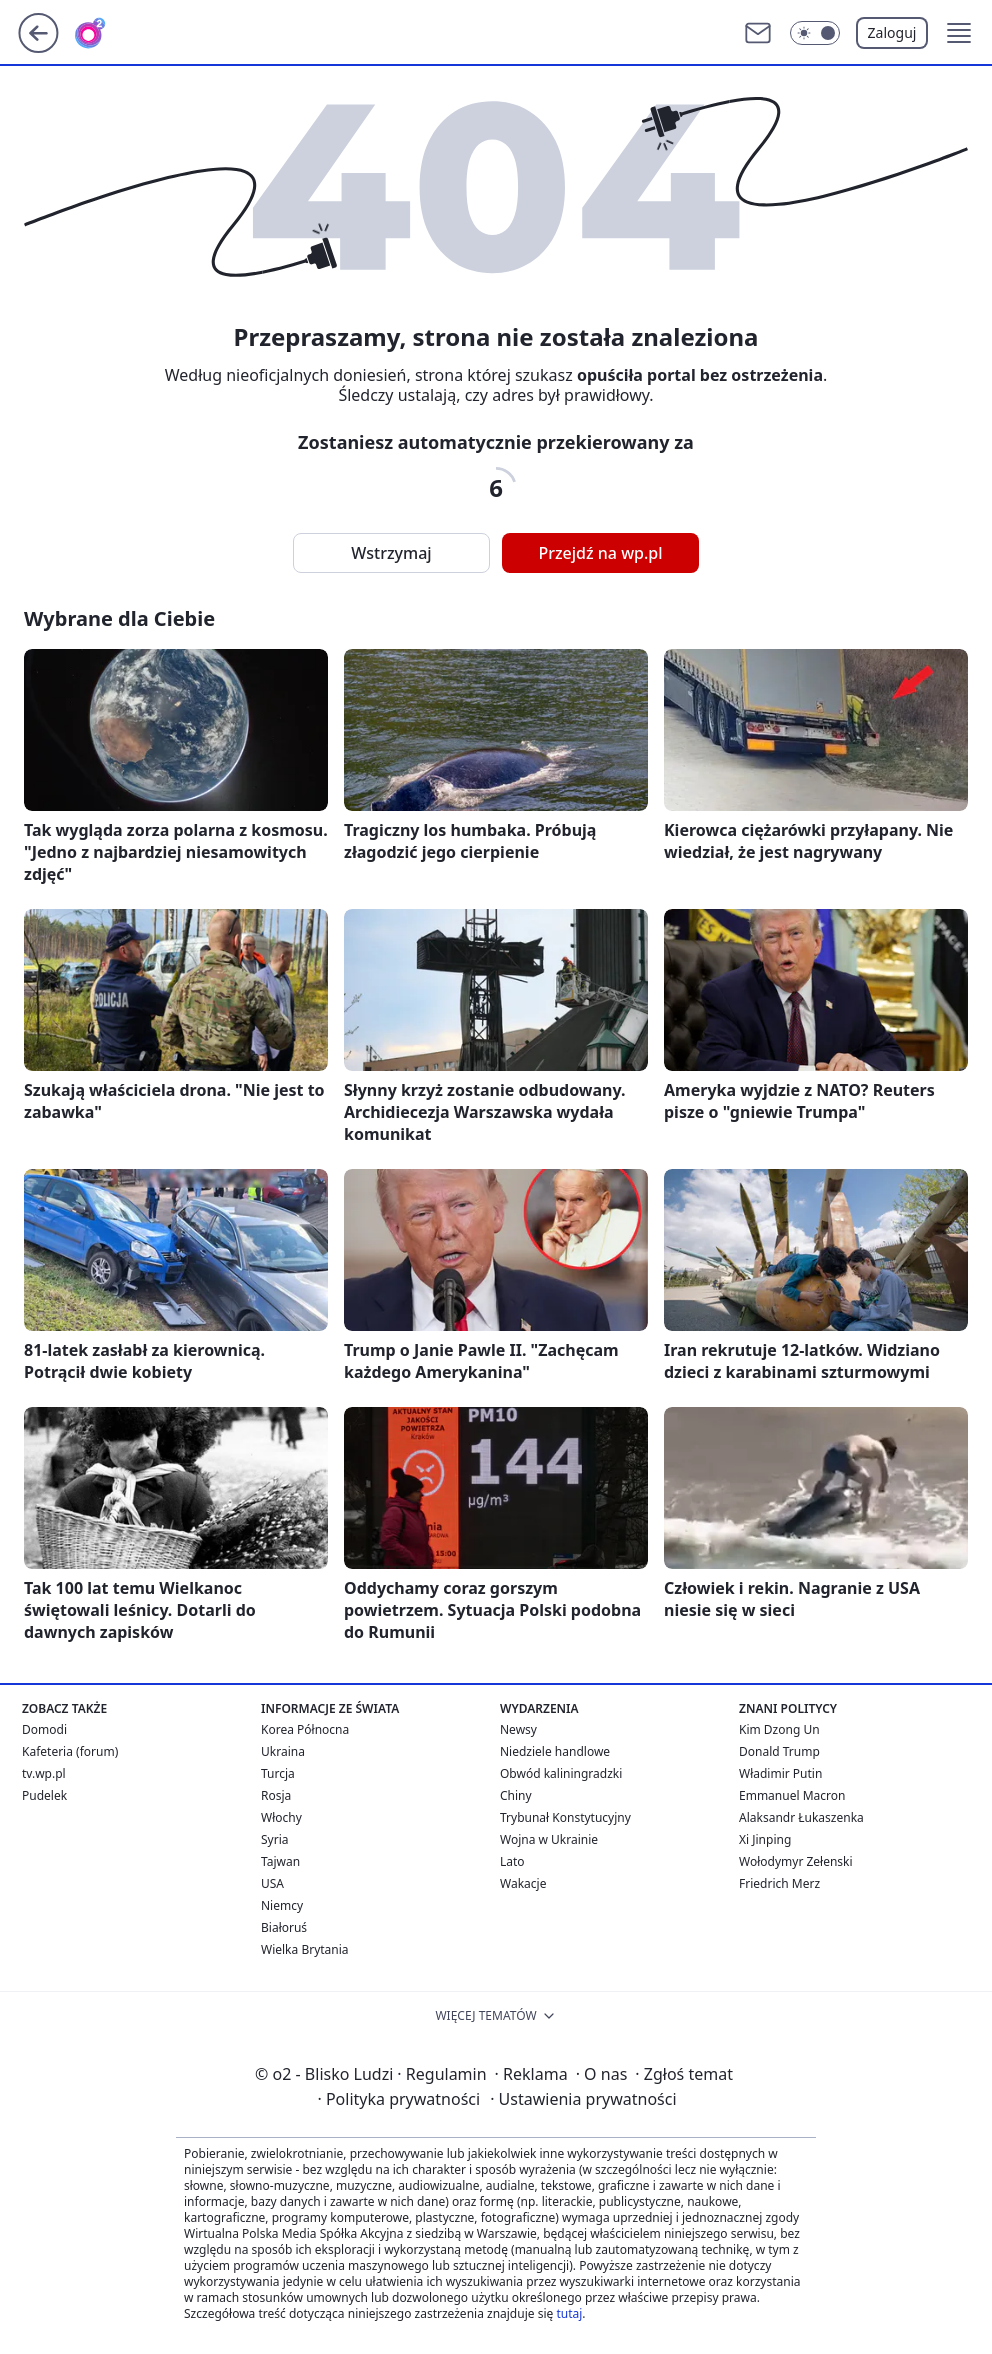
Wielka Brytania (305, 1949)
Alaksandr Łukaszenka (801, 1817)
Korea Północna (305, 1729)
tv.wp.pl (44, 1773)
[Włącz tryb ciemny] (815, 33)
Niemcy (282, 1905)
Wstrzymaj (391, 553)
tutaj (569, 2313)
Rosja (276, 1795)
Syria (275, 1839)
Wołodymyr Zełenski (796, 1861)
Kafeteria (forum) (70, 1751)
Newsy (518, 1729)
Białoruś (284, 1927)
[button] (959, 33)
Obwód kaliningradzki (561, 1773)
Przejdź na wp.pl (600, 553)
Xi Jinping (765, 1839)
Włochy (281, 1817)
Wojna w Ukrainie (549, 1839)
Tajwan (280, 1861)
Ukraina (283, 1751)
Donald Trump (779, 1751)
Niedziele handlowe (555, 1751)
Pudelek (44, 1795)
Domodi (44, 1729)
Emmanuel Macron (792, 1795)
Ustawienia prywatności (583, 2099)
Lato (512, 1861)
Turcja (278, 1773)
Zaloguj (892, 32)
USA (272, 1883)
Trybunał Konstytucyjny (565, 1817)
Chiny (516, 1795)
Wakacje (523, 1883)
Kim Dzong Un (779, 1729)
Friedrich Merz (779, 1883)
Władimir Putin (780, 1773)
